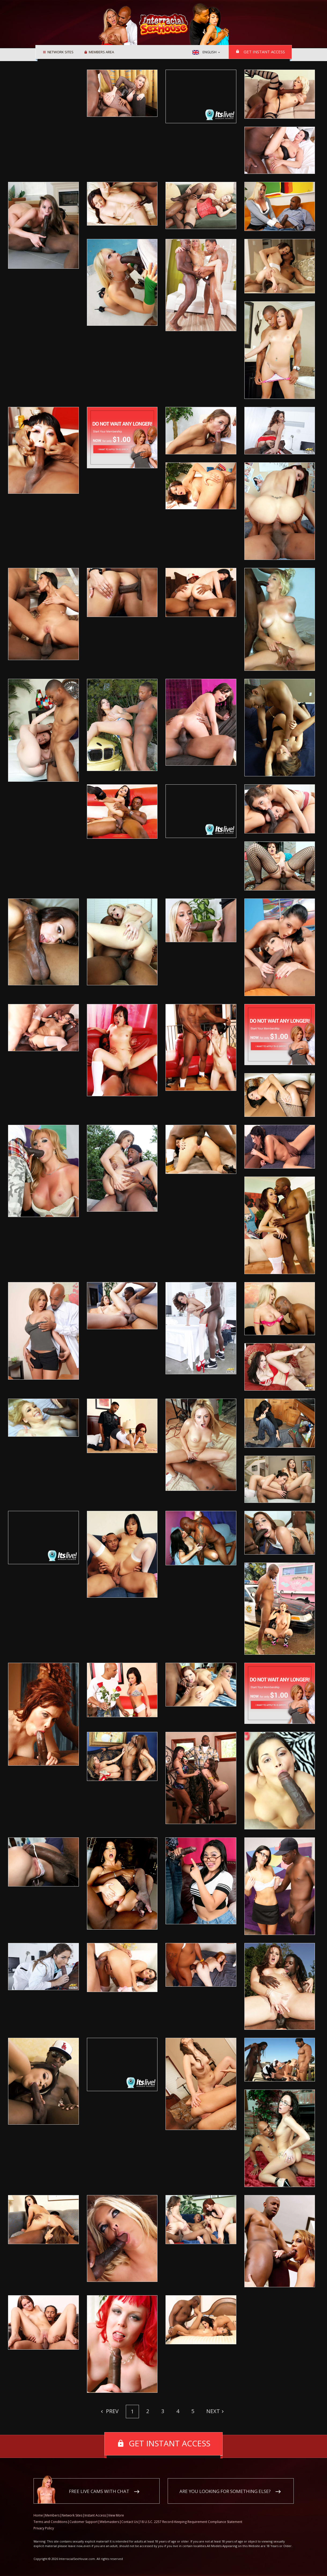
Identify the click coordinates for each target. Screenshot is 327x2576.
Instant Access (95, 2515)
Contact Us (129, 2521)
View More (116, 2515)
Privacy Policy (44, 2528)
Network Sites (60, 52)
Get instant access (264, 51)
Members (52, 2515)
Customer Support (83, 2521)
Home (38, 2515)
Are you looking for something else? (225, 2491)
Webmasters (109, 2521)
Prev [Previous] (112, 2411)
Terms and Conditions (50, 2521)
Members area (101, 52)
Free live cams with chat (99, 2491)
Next (213, 2411)
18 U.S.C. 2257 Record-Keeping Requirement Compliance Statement (191, 2521)
